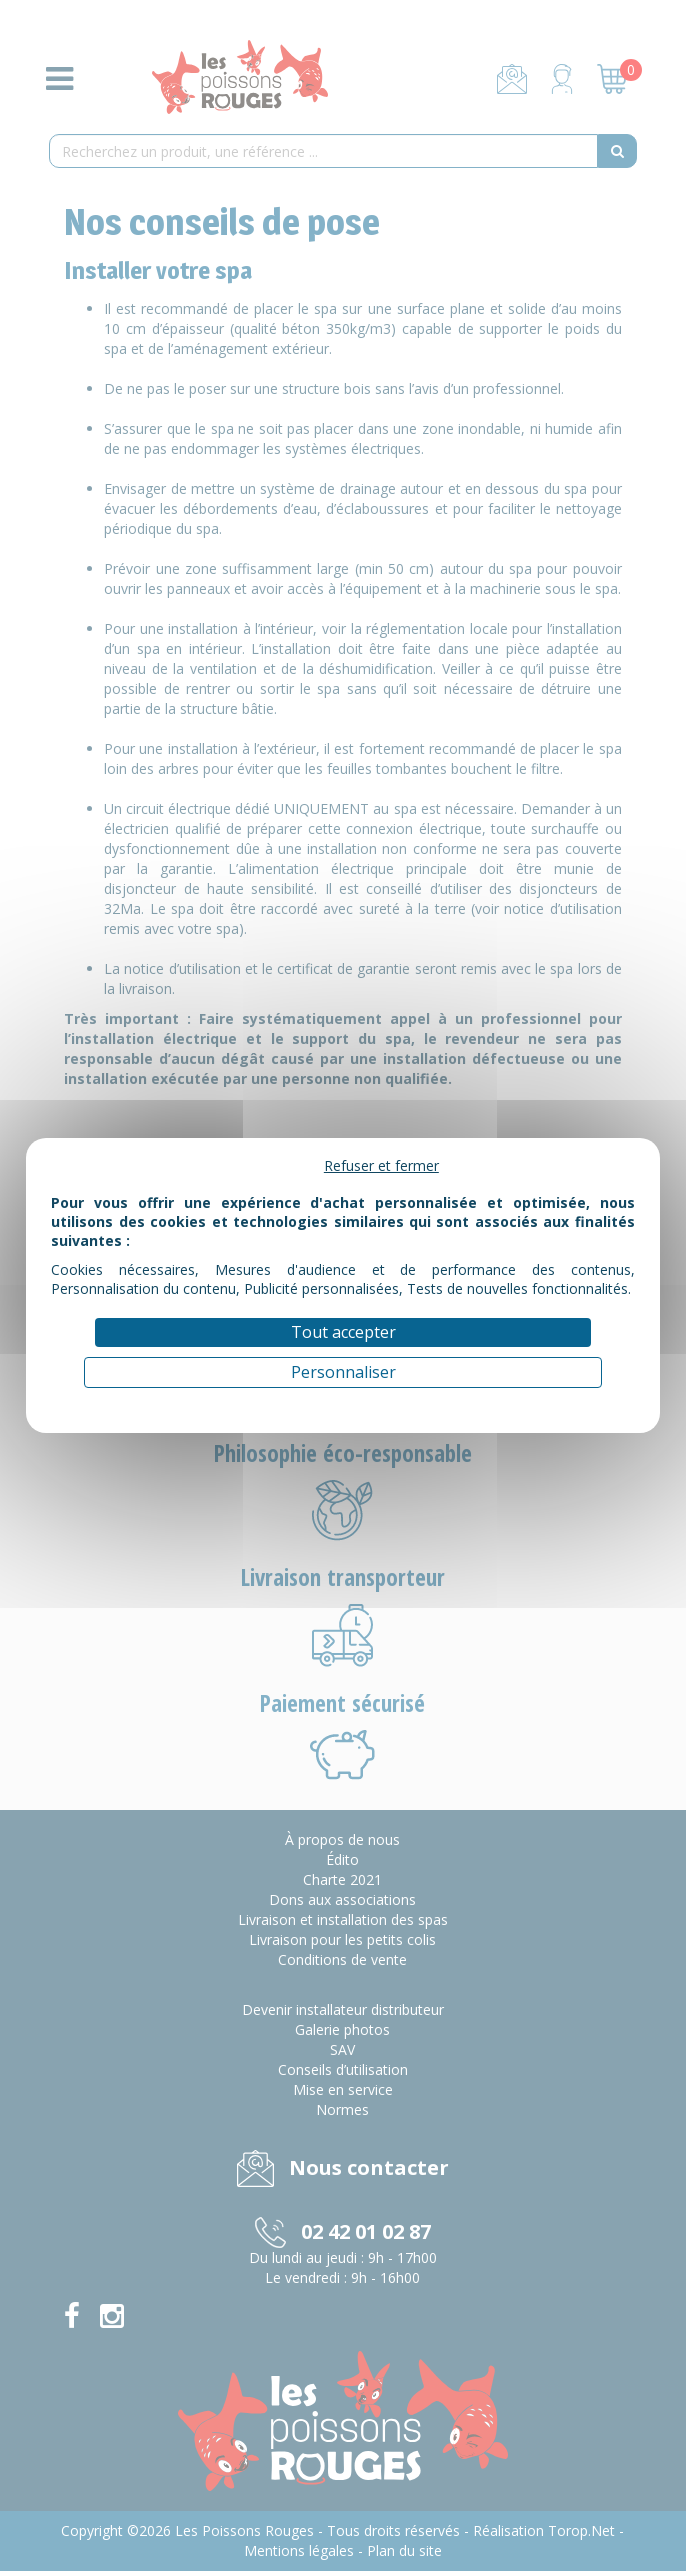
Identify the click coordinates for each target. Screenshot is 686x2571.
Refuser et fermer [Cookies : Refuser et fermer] (381, 1165)
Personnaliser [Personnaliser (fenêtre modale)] (343, 1372)
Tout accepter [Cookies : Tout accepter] (343, 1332)
